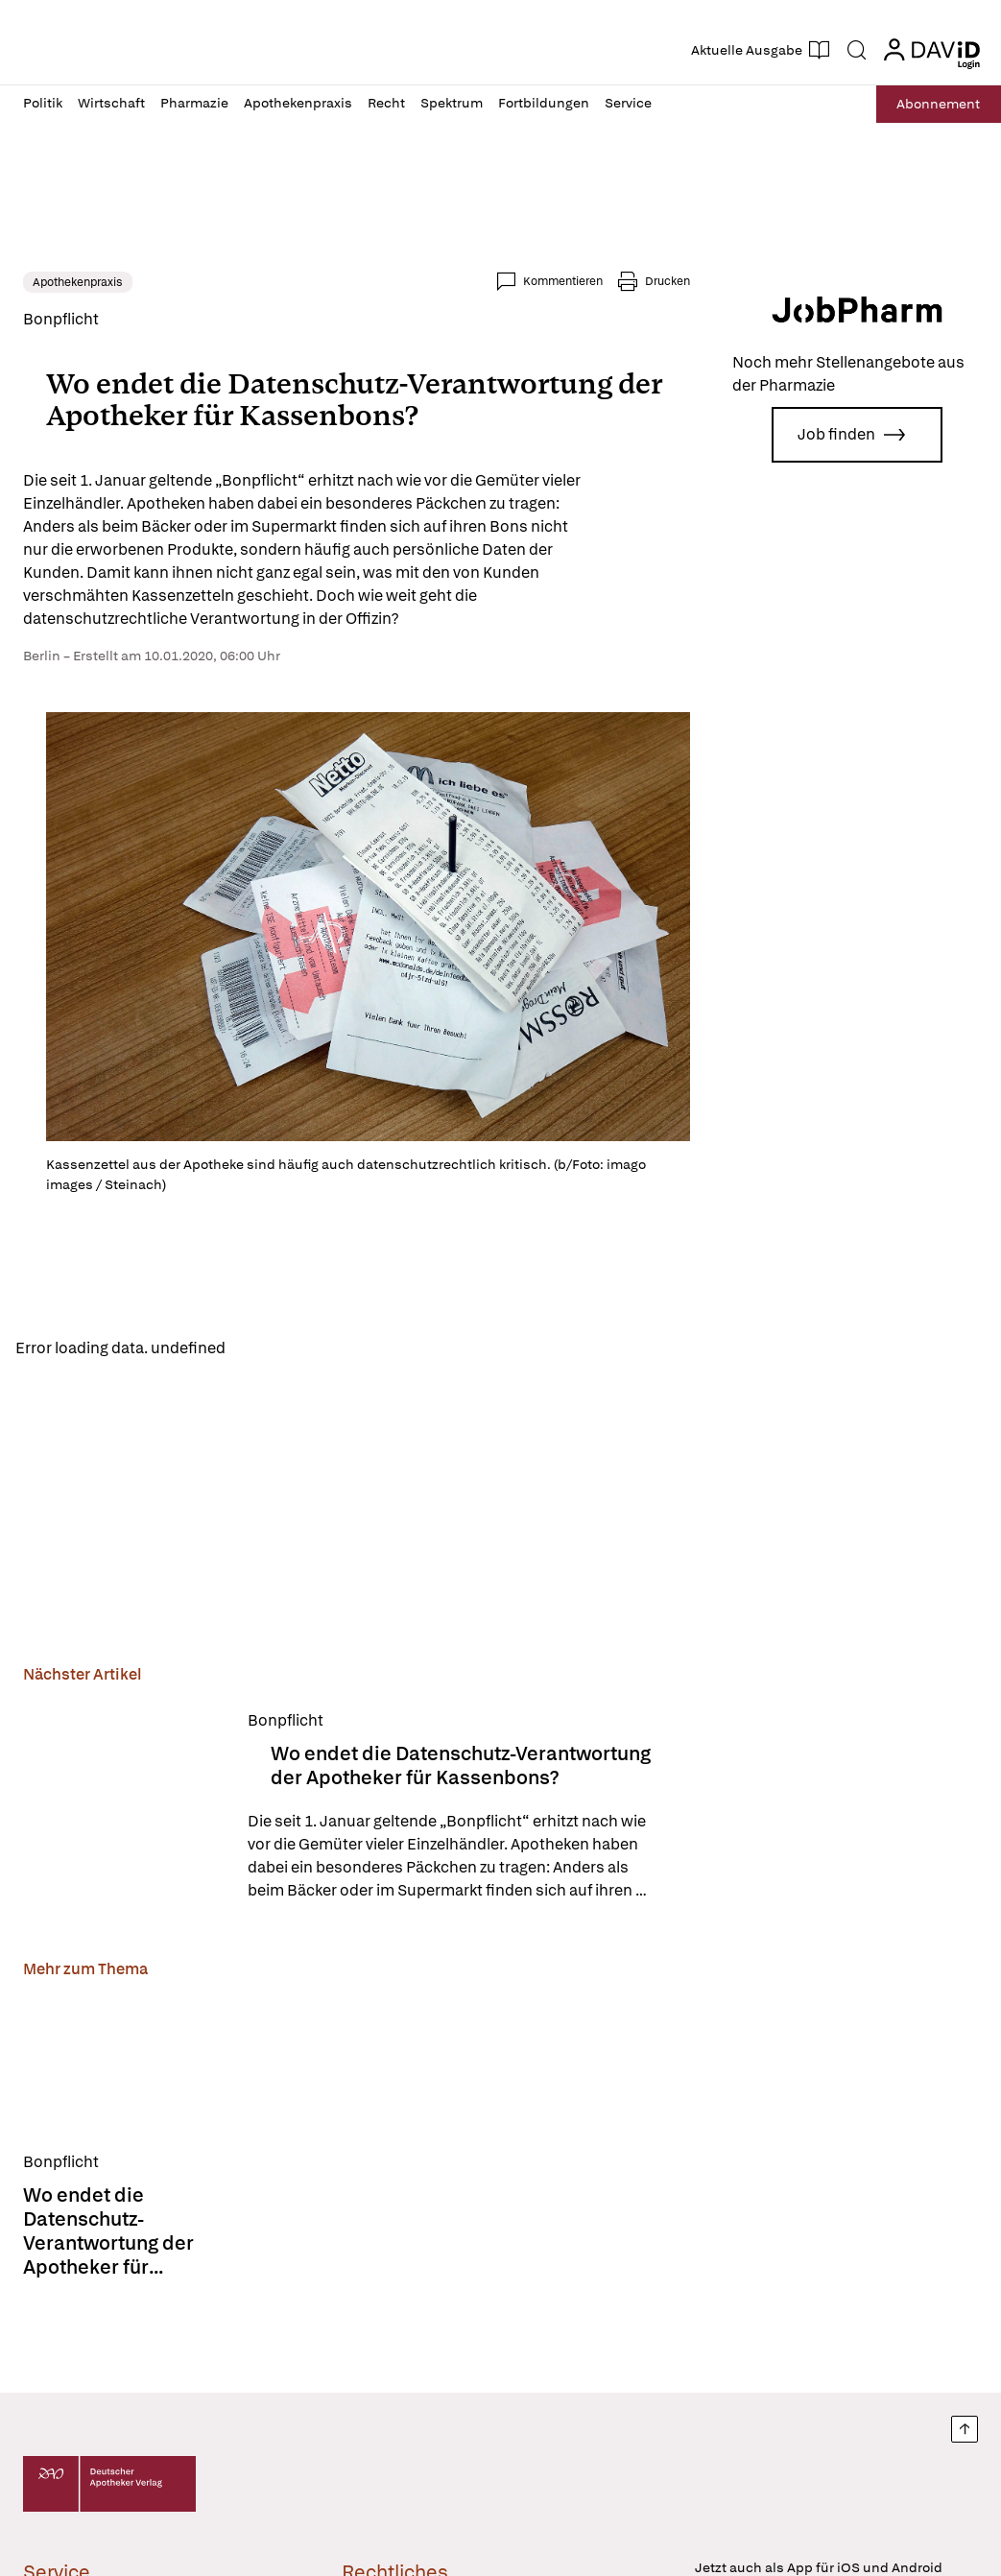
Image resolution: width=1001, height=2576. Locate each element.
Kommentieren (563, 281)
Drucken (667, 281)
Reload (266, 1349)
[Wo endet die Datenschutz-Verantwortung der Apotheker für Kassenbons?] (124, 1805)
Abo (936, 104)
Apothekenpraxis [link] (78, 282)
